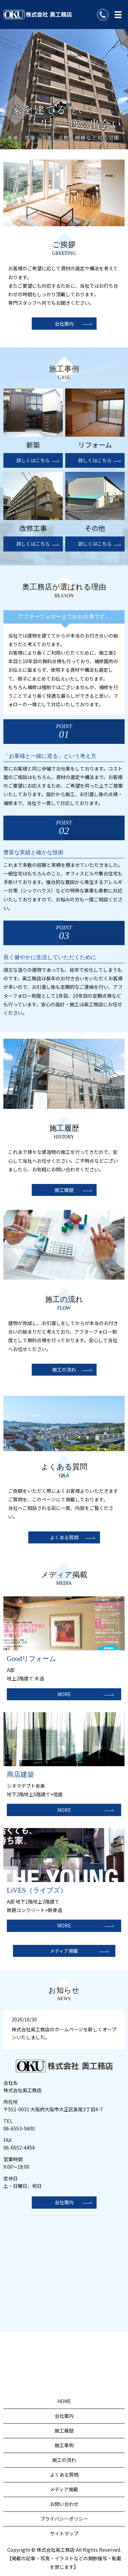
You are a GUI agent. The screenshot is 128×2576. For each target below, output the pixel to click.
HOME (64, 2401)
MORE (64, 1694)
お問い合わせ (64, 2503)
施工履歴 (64, 1189)
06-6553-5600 (19, 2128)
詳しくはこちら (33, 460)
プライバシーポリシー (64, 2518)
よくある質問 (64, 1537)
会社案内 (64, 323)
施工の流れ (64, 1369)
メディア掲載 (64, 1950)
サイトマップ (64, 2533)
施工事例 (64, 2445)
